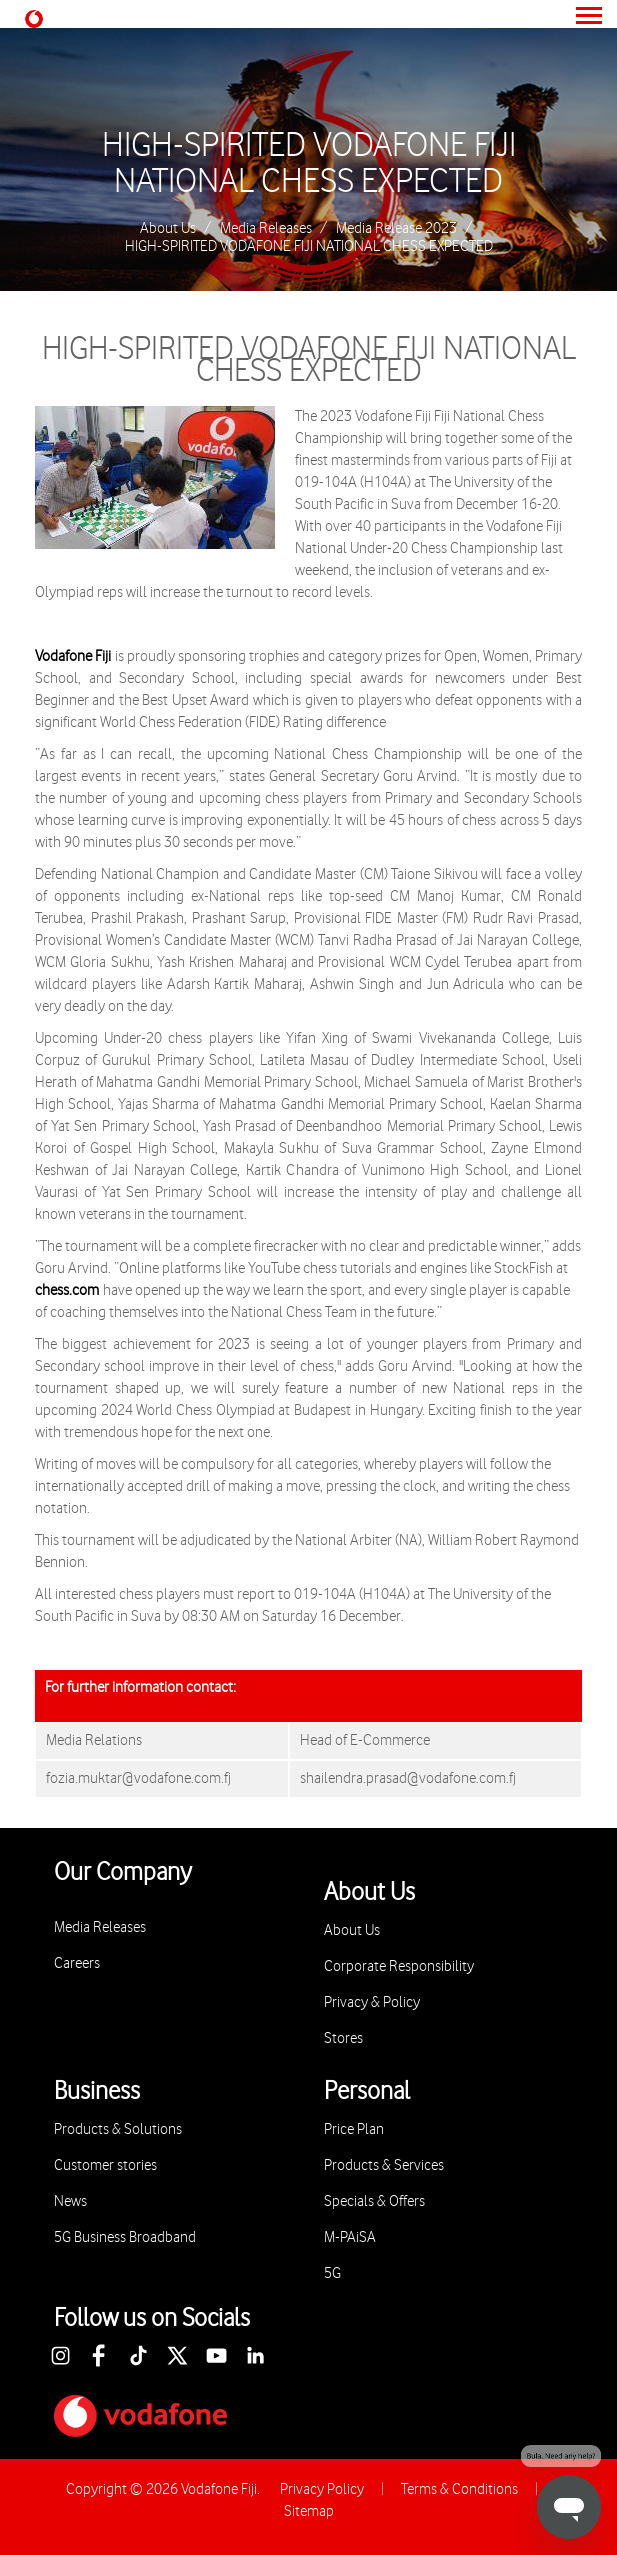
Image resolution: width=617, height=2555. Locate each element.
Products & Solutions (118, 2129)
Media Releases (266, 229)
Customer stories (105, 2165)
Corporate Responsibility (399, 1966)
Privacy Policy (322, 2489)
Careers (77, 1963)
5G (332, 2273)
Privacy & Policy (372, 2002)
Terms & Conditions (459, 2489)
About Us (168, 229)
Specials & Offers (374, 2201)
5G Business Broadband (125, 2237)
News (70, 2201)
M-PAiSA (350, 2237)
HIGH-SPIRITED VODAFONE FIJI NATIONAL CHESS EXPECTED (309, 164)
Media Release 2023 (396, 229)
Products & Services (384, 2165)
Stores (343, 2038)
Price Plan (354, 2129)
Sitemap (309, 2511)
